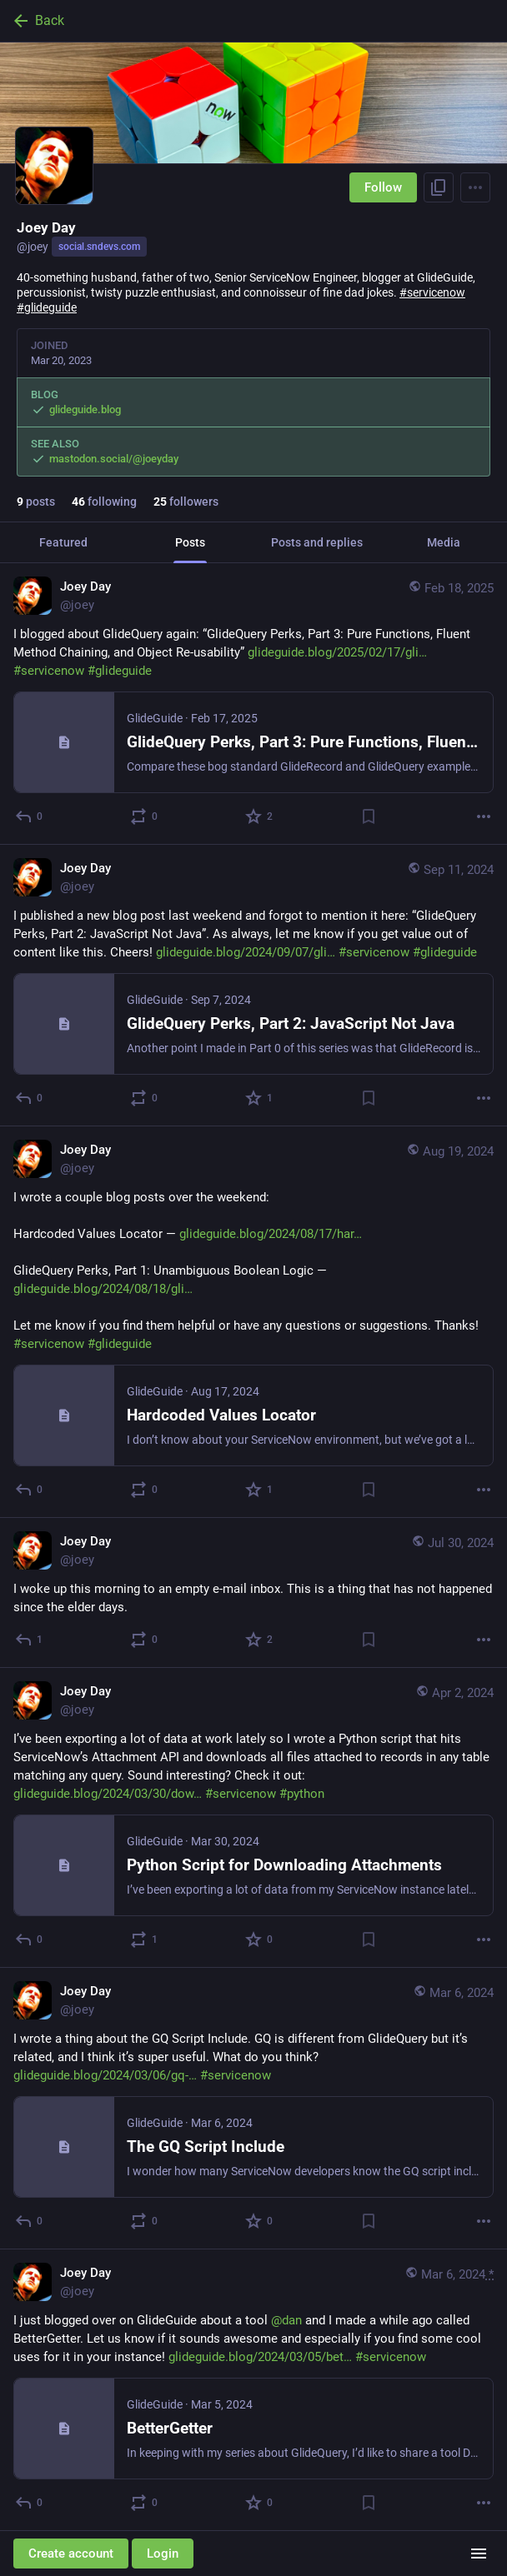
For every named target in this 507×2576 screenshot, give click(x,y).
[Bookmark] (369, 816)
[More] (484, 816)
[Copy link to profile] (439, 187)
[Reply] (29, 816)
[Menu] (475, 187)
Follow (383, 187)
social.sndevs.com (99, 246)
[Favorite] (259, 816)
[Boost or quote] (144, 816)
